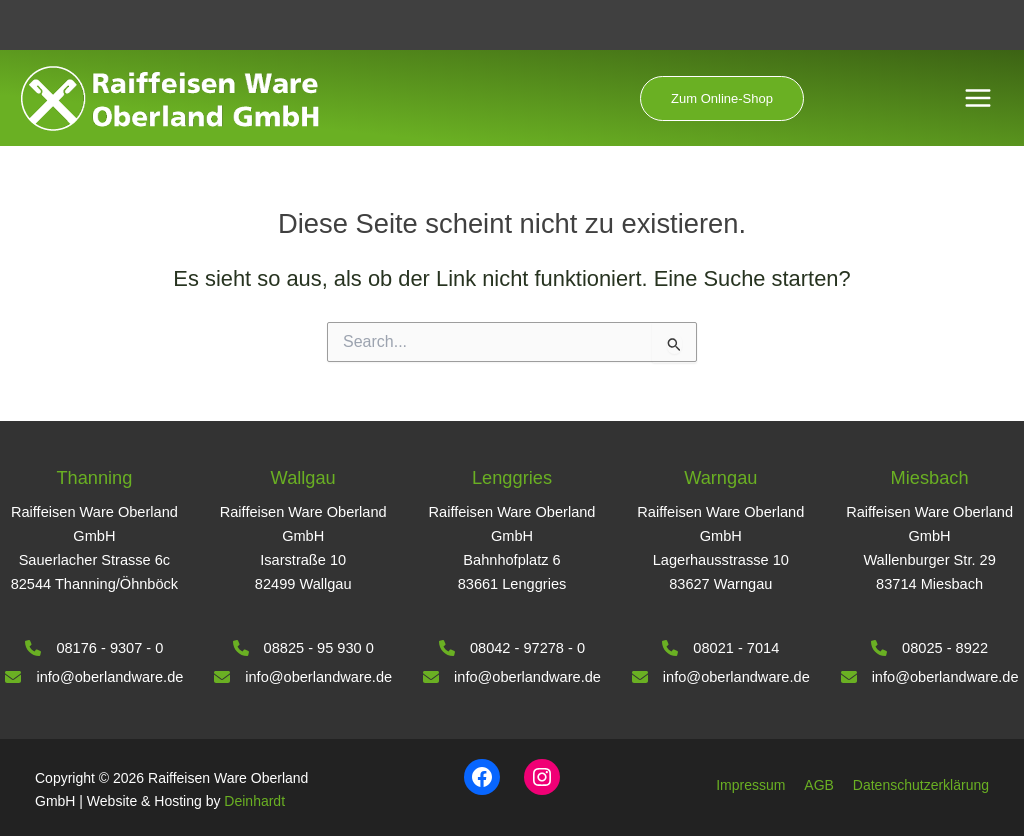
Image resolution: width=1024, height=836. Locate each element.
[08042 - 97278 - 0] (512, 648)
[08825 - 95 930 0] (303, 648)
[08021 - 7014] (720, 648)
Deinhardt (254, 801)
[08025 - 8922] (929, 648)
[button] (722, 98)
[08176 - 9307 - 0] (94, 648)
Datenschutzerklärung (921, 785)
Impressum (750, 785)
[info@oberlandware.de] (94, 677)
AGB (819, 785)
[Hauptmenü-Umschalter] (978, 98)
